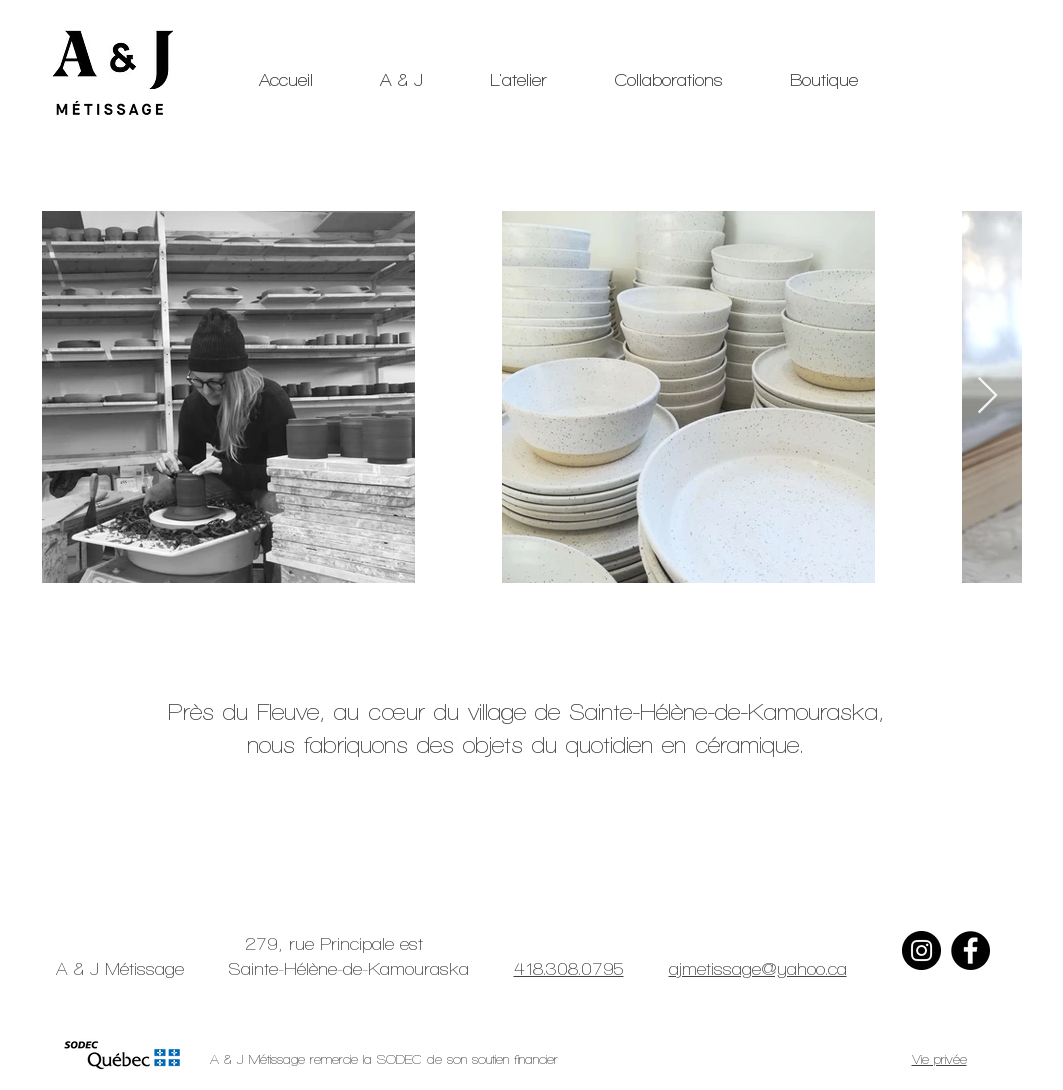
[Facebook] (970, 950)
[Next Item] (987, 396)
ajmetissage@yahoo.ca (758, 968)
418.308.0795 (569, 968)
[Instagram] (921, 950)
